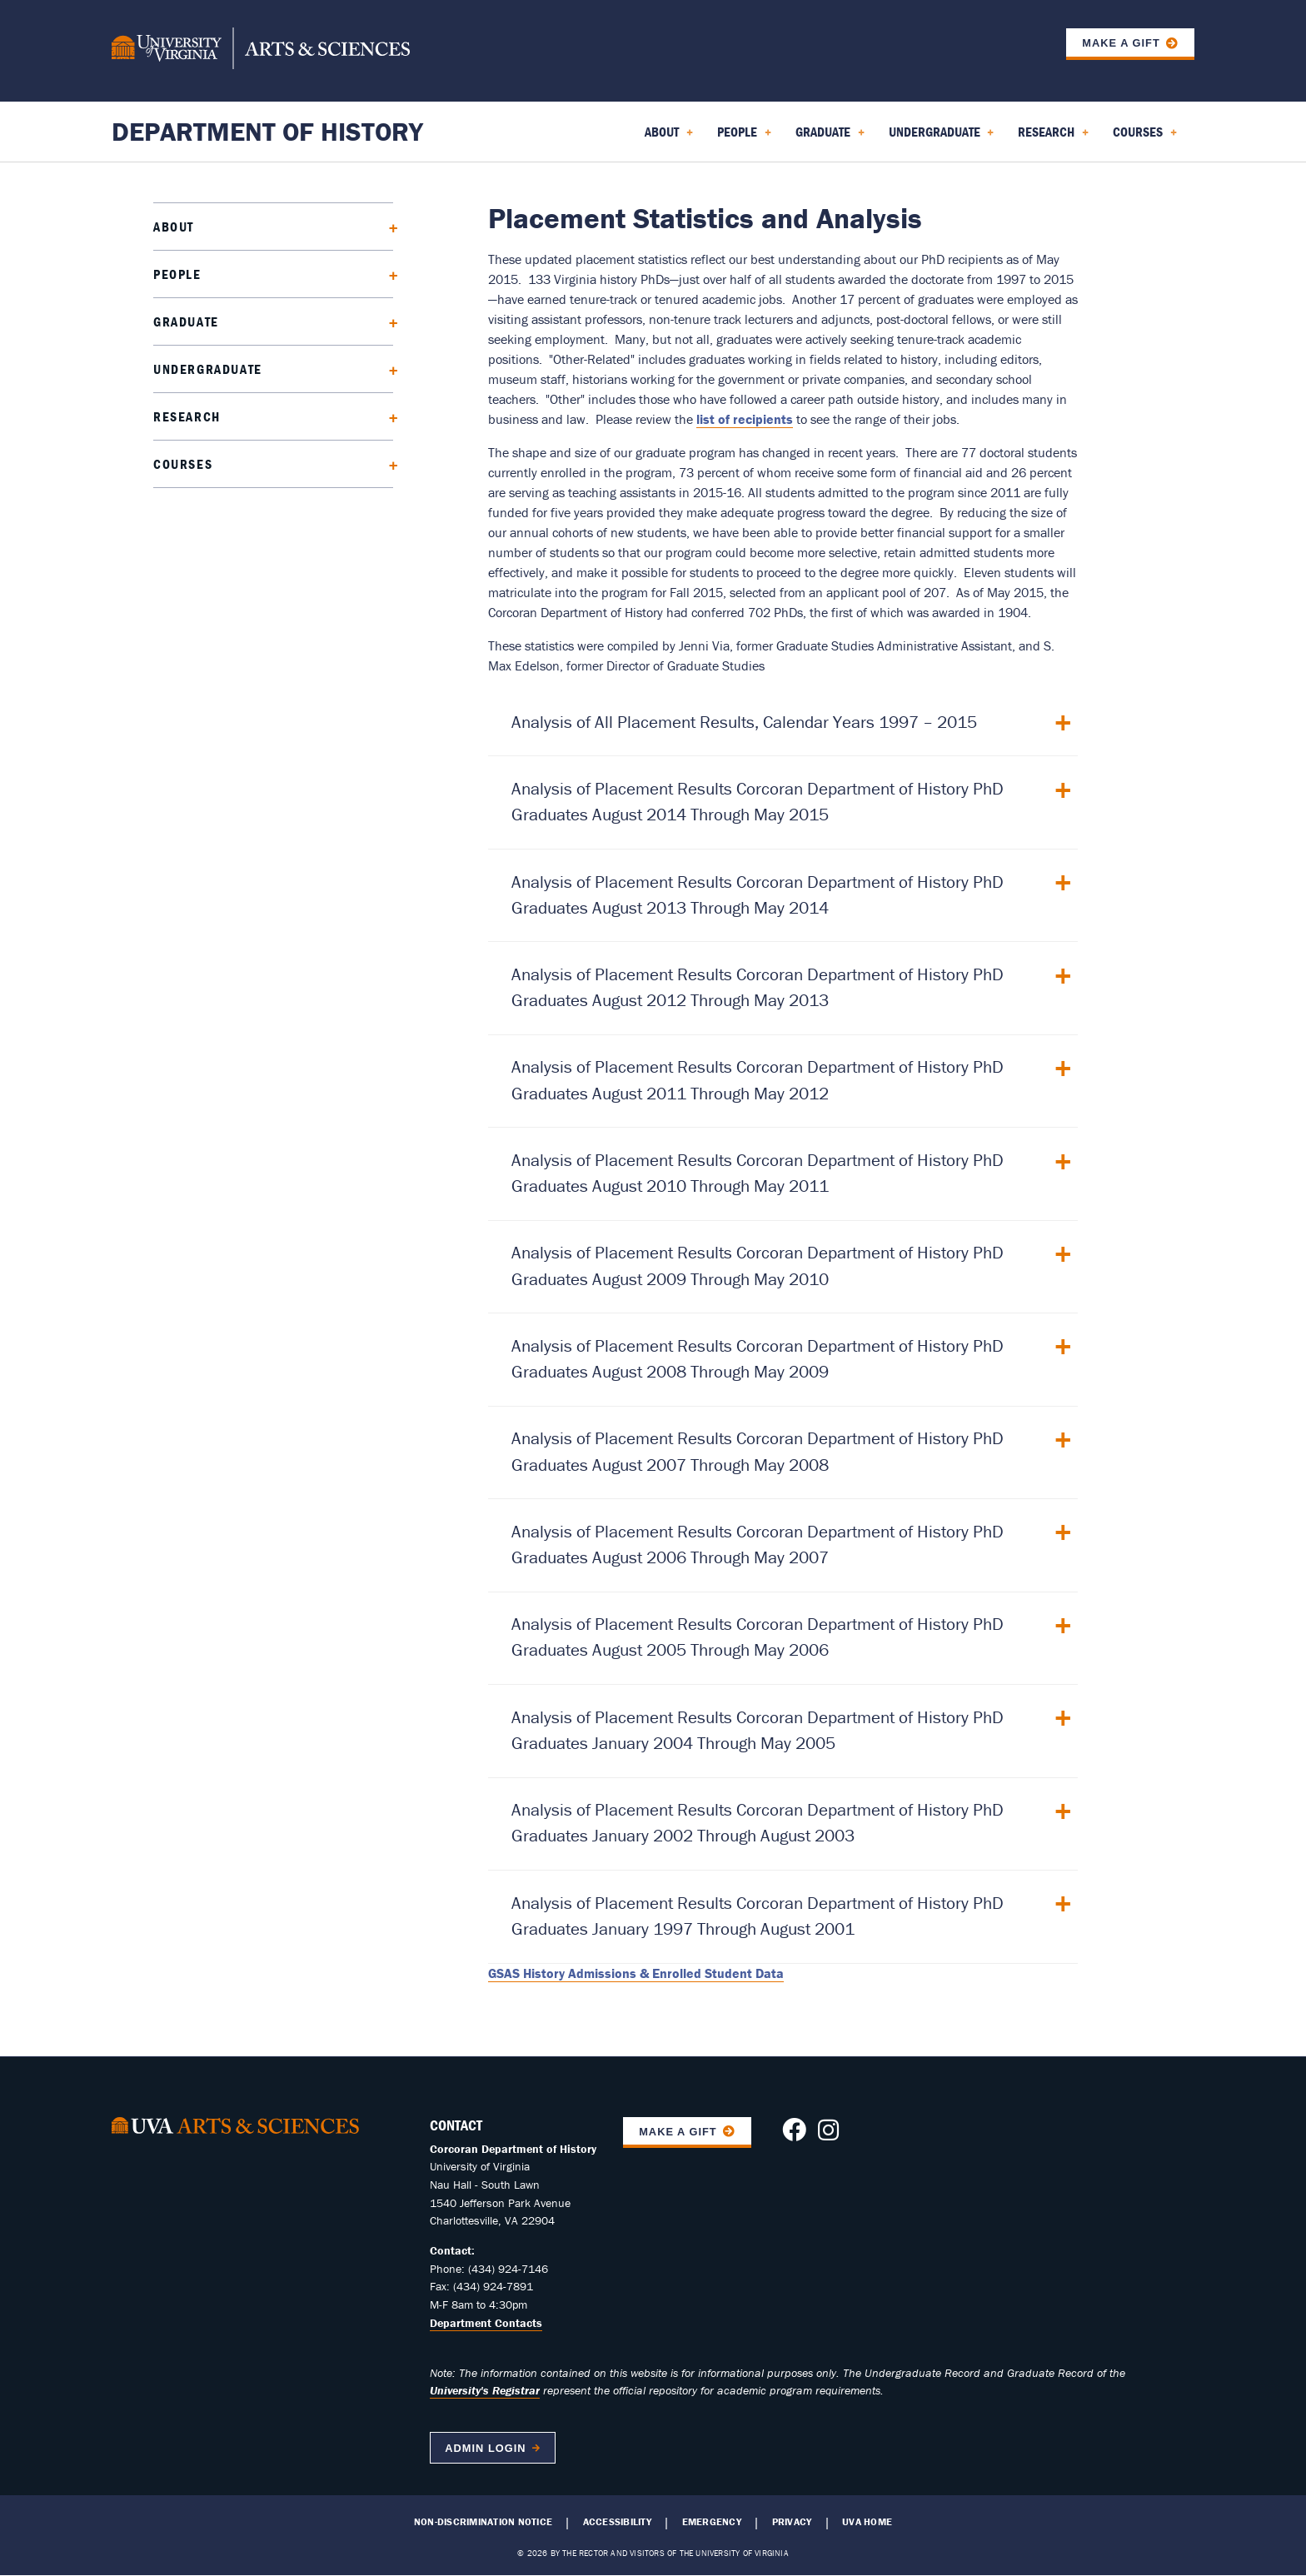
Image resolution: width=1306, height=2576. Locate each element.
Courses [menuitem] (1145, 137)
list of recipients (744, 419)
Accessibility (617, 2522)
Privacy (792, 2522)
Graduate (186, 321)
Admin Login (485, 2448)
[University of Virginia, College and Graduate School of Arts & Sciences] (261, 50)
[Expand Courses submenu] (387, 463)
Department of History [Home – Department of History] (267, 131)
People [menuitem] (744, 137)
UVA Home (867, 2522)
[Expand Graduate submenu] (387, 321)
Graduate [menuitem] (830, 137)
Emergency (711, 2522)
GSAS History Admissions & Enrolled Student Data (636, 1973)
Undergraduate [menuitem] (941, 137)
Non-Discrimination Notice (483, 2522)
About (173, 226)
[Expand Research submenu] (387, 416)
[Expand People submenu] (387, 273)
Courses (182, 464)
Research (187, 416)
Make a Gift (1121, 43)
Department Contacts (486, 2322)
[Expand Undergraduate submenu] (387, 368)
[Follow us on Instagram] (828, 2134)
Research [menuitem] (1053, 137)
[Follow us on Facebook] (794, 2134)
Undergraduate (207, 369)
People (177, 274)
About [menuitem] (669, 137)
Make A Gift (678, 2131)
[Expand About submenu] (387, 226)
